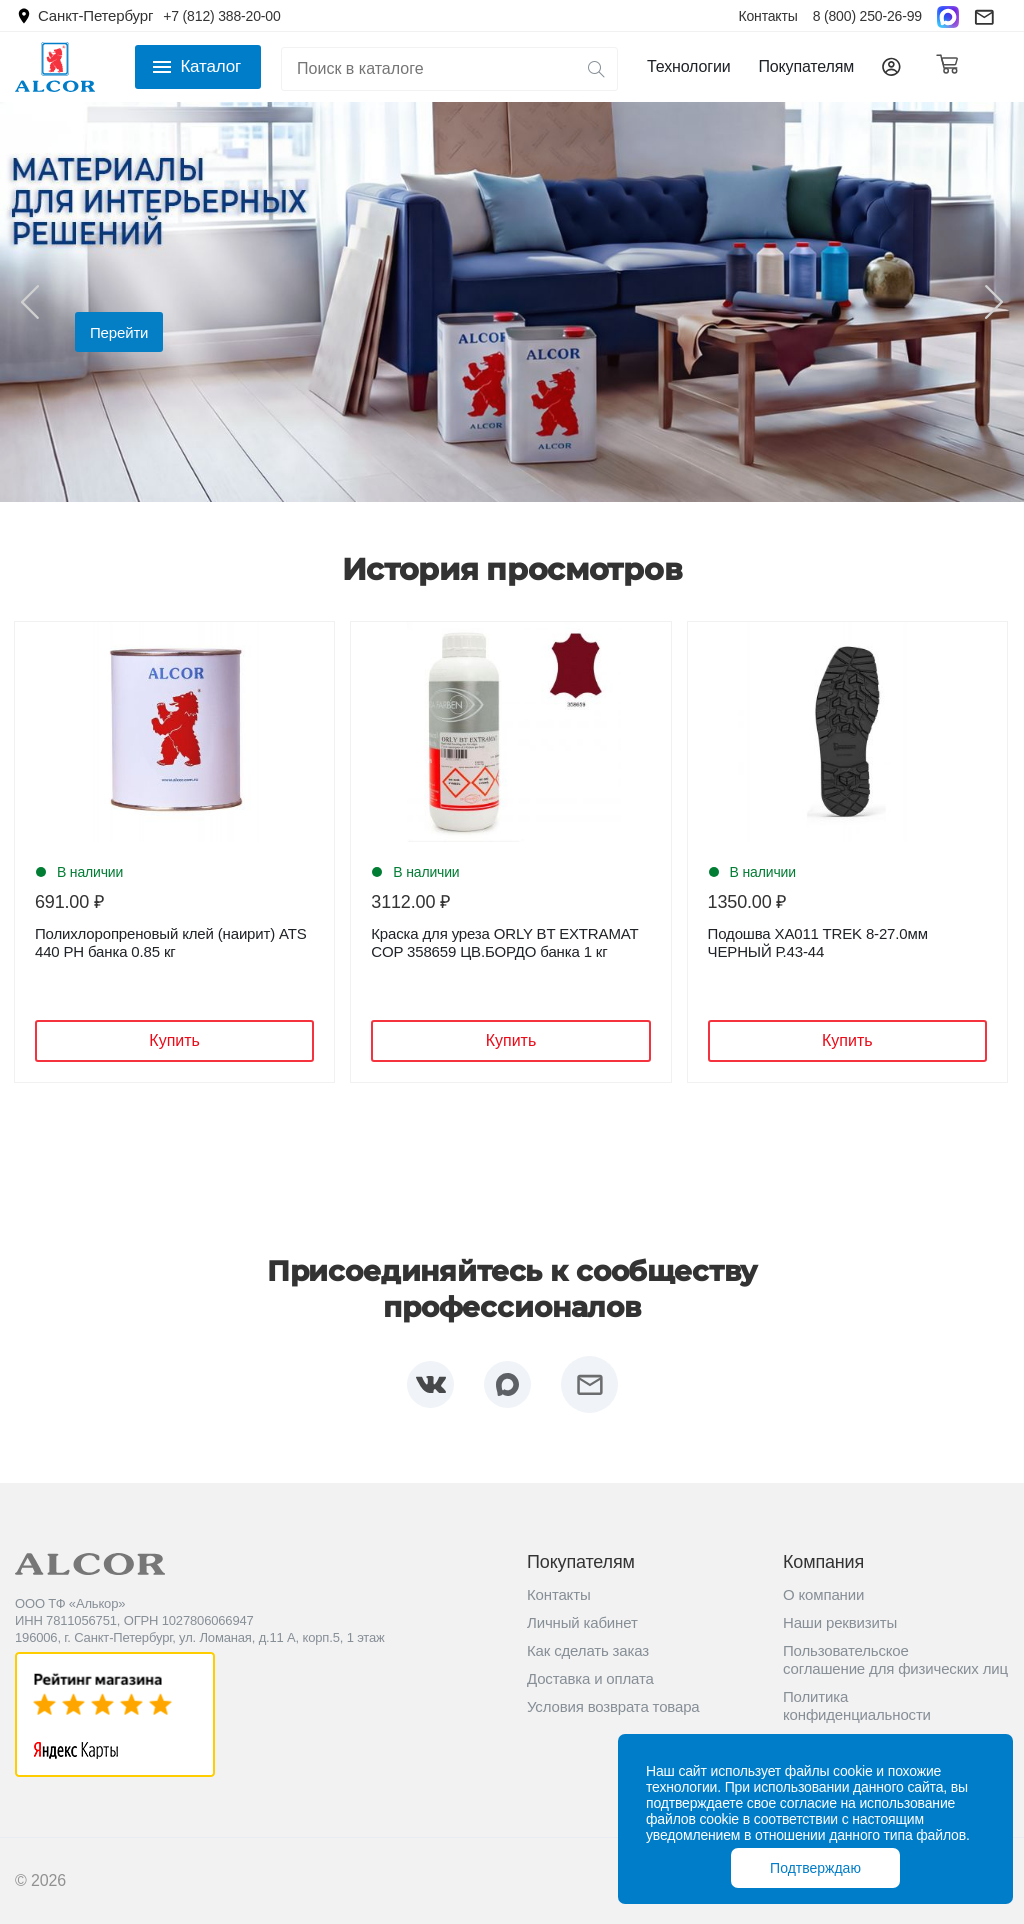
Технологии (688, 66)
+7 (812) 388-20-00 (221, 16)
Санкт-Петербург (95, 15)
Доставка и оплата (590, 1678)
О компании (823, 1594)
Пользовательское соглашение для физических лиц (895, 1659)
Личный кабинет (582, 1622)
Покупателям (806, 66)
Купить (174, 1040)
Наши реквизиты (840, 1622)
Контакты (767, 16)
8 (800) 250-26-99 (867, 16)
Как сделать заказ (588, 1650)
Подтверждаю (815, 1868)
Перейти (119, 332)
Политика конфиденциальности (857, 1705)
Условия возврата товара (613, 1706)
